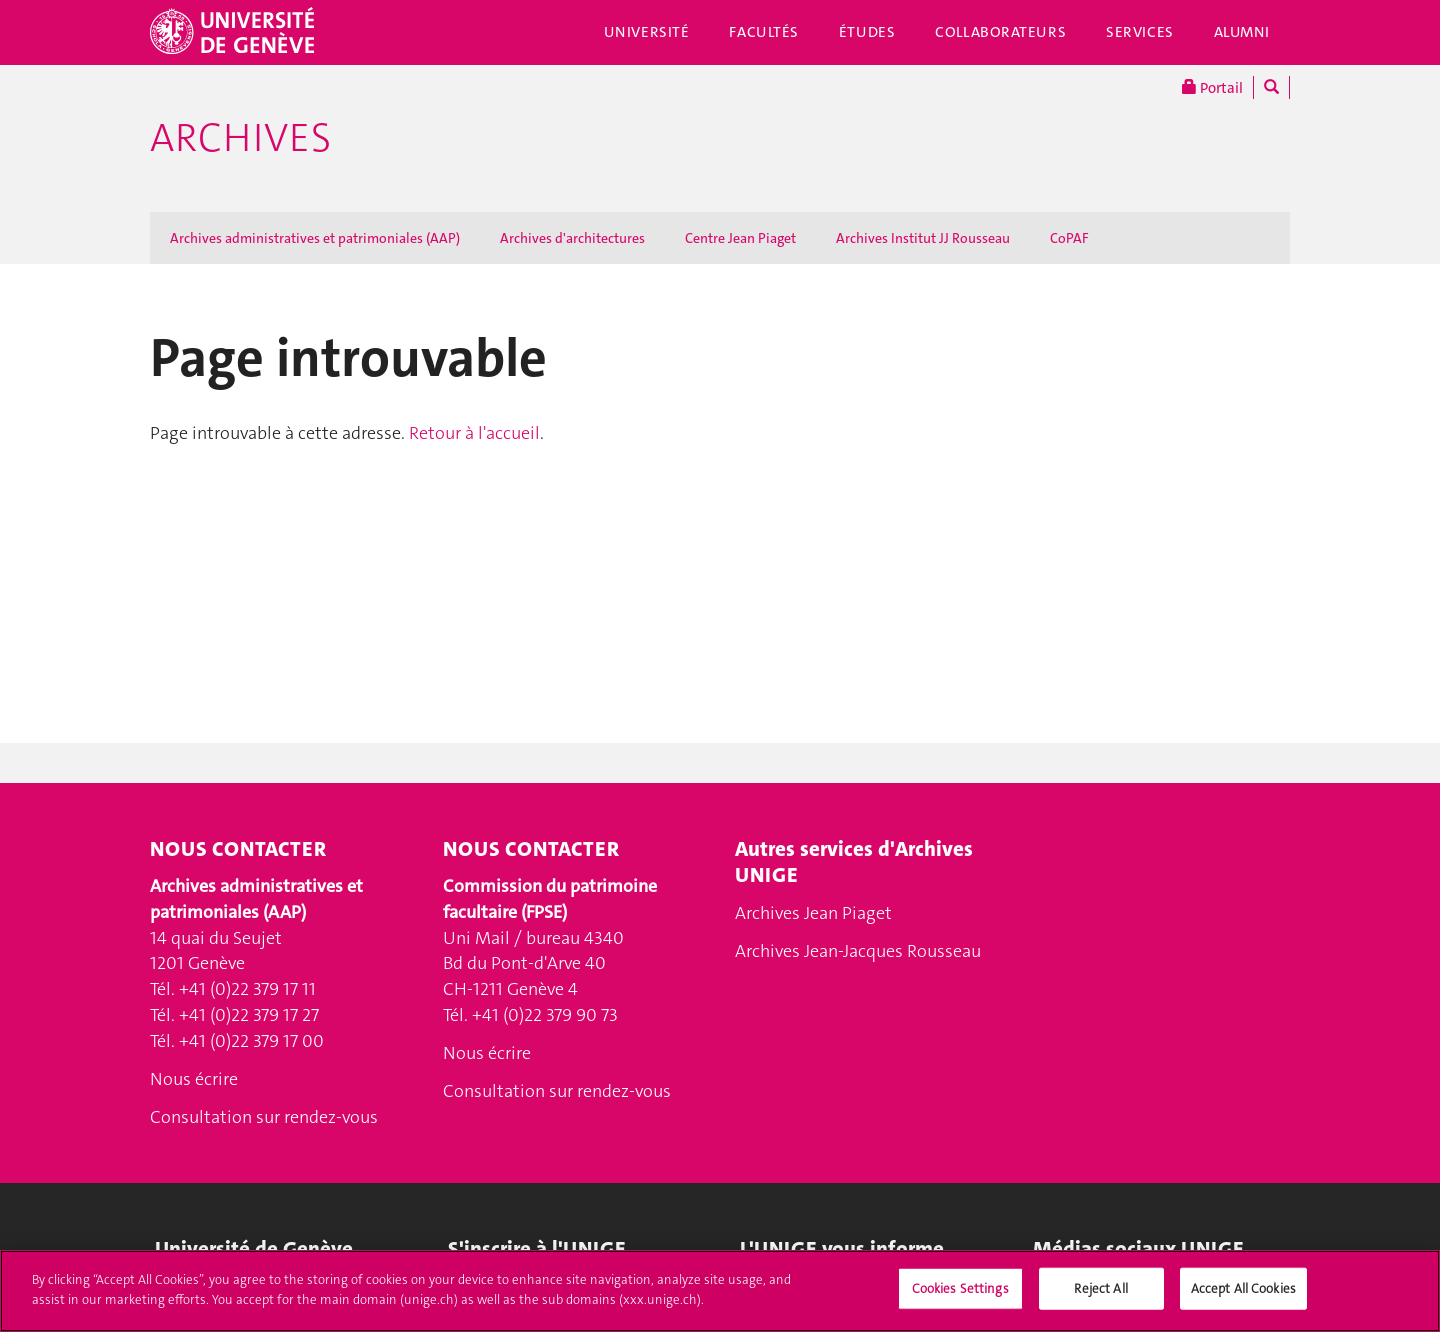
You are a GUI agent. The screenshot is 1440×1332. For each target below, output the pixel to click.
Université (647, 32)
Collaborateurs (1000, 32)
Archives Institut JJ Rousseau (923, 238)
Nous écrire (194, 1079)
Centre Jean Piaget (740, 238)
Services (1140, 32)
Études (867, 32)
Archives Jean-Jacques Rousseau (858, 951)
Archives (240, 138)
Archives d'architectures (572, 238)
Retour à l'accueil (474, 433)
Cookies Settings (960, 1299)
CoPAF (1069, 238)
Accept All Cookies (1243, 1299)
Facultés (764, 32)
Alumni (1242, 32)
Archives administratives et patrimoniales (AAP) (315, 238)
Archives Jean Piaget (813, 913)
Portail (1212, 87)
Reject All (1100, 1299)
